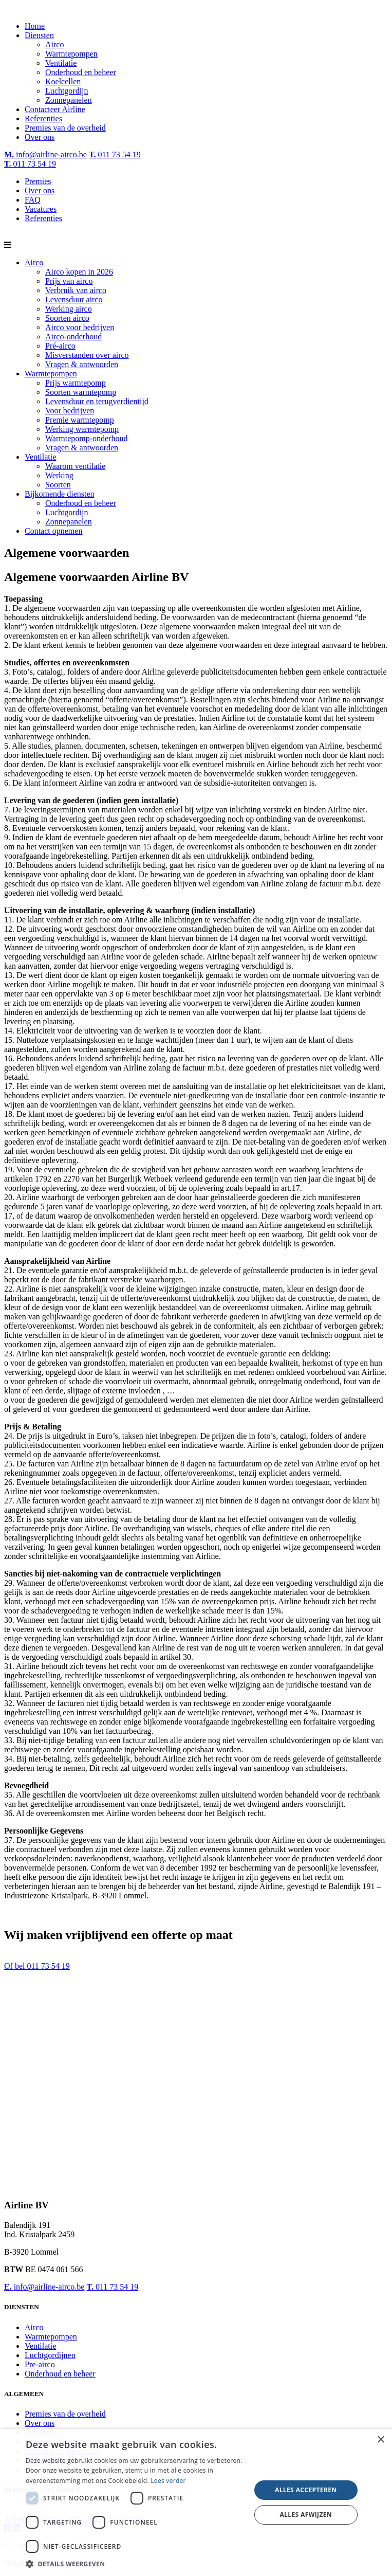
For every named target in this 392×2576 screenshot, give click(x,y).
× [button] (380, 2440)
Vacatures (41, 209)
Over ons (39, 137)
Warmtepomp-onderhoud (86, 438)
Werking (59, 475)
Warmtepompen (71, 53)
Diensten (39, 35)
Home (35, 26)
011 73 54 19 (115, 154)
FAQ (33, 199)
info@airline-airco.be (45, 154)
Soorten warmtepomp (80, 392)
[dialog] (196, 2502)
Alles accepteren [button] (306, 2490)
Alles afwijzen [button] (305, 2514)
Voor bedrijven (69, 410)
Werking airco (68, 308)
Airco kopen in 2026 (79, 271)
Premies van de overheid (65, 127)
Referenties (43, 118)
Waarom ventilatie (75, 466)
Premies (38, 181)
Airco (54, 44)
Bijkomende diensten (60, 493)
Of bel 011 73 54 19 (37, 1966)
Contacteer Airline (55, 109)
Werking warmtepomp (82, 429)
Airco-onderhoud (73, 336)
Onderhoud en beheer (80, 72)
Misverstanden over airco (87, 355)
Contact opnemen (53, 531)
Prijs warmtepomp (75, 382)
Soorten (58, 484)
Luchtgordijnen (50, 2355)
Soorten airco (67, 318)
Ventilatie (61, 63)
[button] (135, 2563)
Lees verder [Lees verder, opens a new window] (168, 2480)
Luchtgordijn (66, 90)
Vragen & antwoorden (81, 364)
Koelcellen (63, 81)
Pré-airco (60, 345)
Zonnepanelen (68, 100)
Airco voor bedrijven (79, 327)
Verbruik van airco (75, 290)
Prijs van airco (68, 281)
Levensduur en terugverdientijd (96, 401)
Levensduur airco (74, 299)
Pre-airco (40, 2364)
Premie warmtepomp (79, 419)
